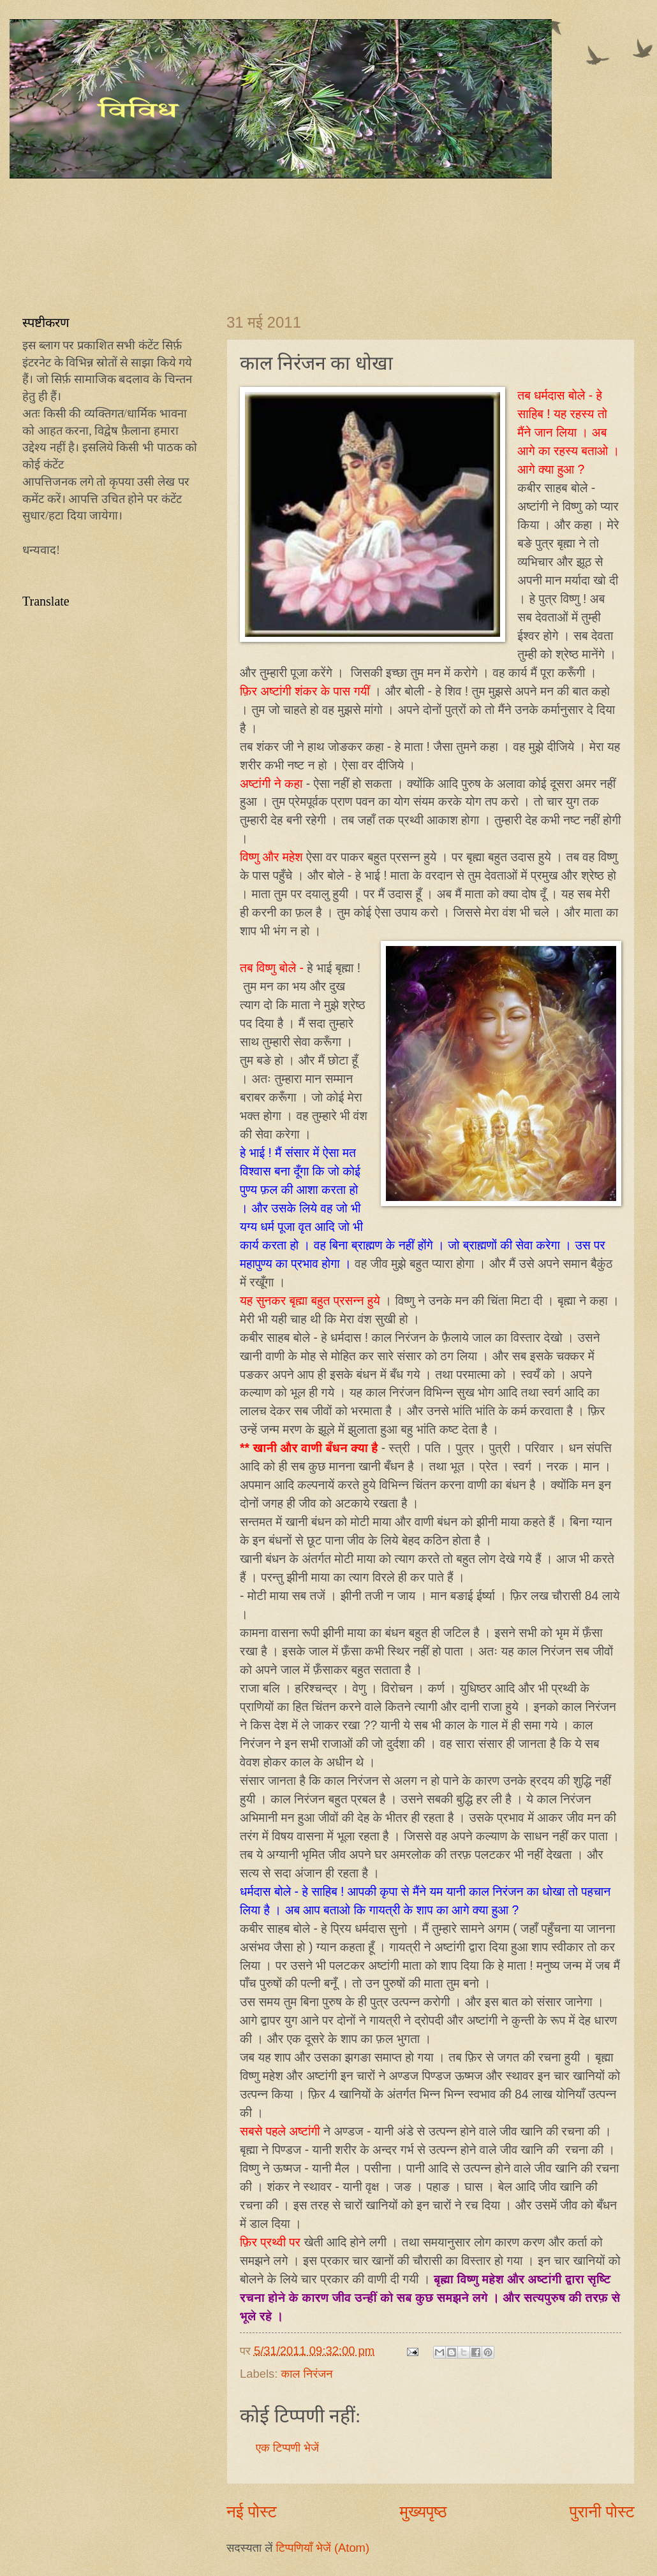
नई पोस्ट (251, 2512)
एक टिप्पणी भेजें (287, 2447)
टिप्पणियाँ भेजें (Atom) (322, 2547)
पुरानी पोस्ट (602, 2512)
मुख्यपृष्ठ (423, 2512)
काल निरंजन (306, 2373)
